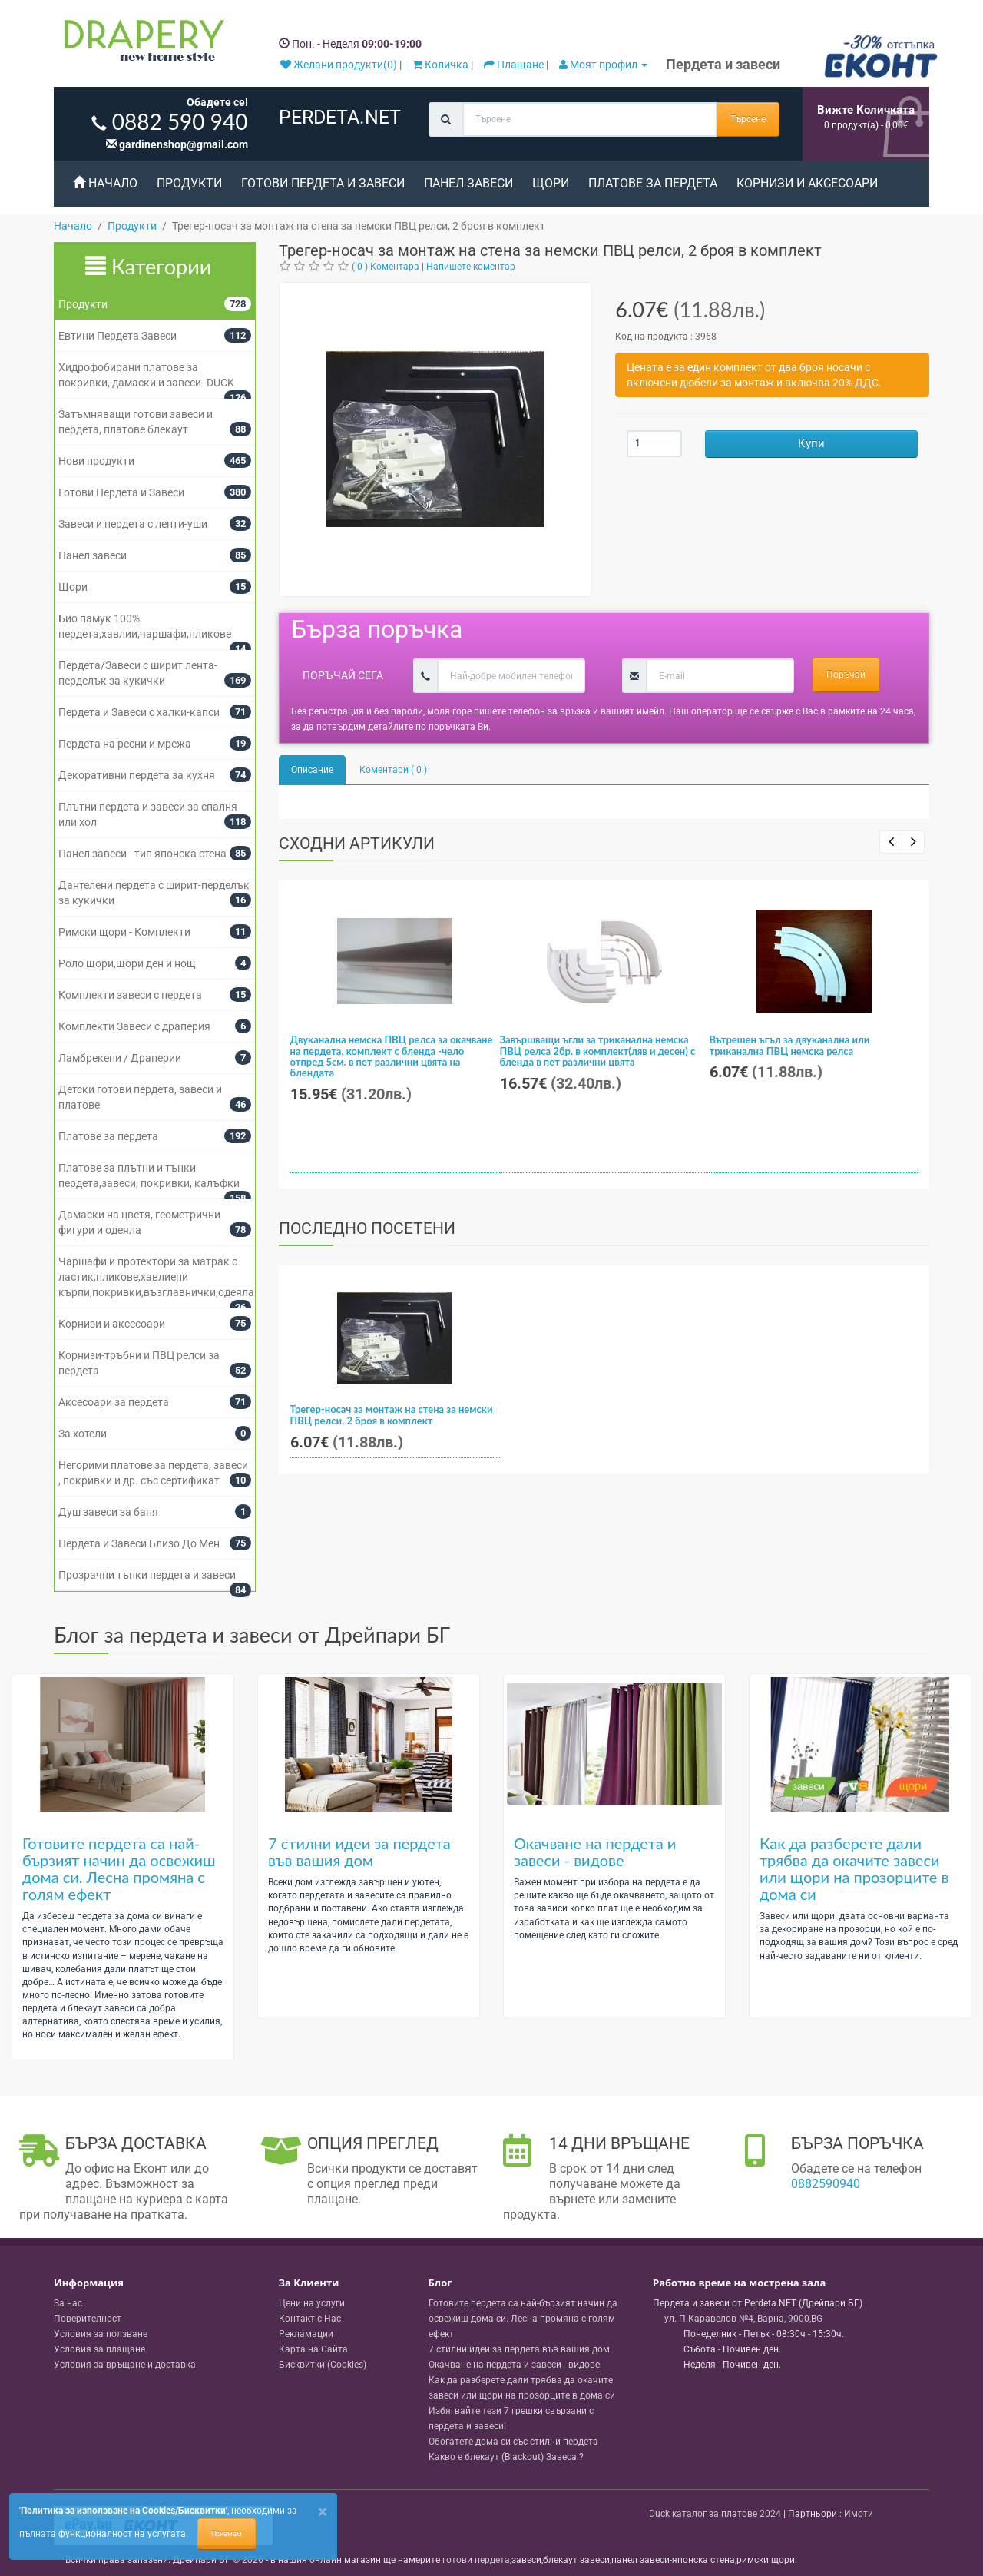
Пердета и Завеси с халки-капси (139, 712)
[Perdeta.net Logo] (140, 44)
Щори (550, 183)
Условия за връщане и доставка (125, 2364)
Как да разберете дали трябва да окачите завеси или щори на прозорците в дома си (854, 1868)
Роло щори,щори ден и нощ (127, 963)
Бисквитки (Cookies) (322, 2364)
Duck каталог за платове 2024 (715, 2513)
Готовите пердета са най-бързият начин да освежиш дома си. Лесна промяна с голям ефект (118, 1868)
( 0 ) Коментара (385, 266)
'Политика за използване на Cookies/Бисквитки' (123, 2510)
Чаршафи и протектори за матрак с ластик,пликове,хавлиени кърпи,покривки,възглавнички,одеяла (156, 1276)
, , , (743, 2318)
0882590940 (825, 2184)
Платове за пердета (652, 183)
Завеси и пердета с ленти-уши (132, 524)
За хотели (82, 1433)
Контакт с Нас (310, 2318)
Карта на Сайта (313, 2349)
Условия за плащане (99, 2349)
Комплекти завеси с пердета (130, 995)
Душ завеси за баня (108, 1512)
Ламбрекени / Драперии (119, 1058)
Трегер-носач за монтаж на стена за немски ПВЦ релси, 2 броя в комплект (391, 1414)
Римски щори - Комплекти (124, 932)
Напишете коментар (470, 266)
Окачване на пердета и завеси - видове (595, 1851)
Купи (811, 443)
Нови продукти (96, 461)
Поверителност (87, 2318)
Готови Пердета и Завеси (323, 183)
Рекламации (306, 2334)
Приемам (226, 2534)
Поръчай (846, 674)
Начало (105, 183)
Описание (312, 769)
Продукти (189, 183)
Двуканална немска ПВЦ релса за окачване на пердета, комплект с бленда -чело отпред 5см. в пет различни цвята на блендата (391, 1056)
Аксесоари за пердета (113, 1402)
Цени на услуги (312, 2303)
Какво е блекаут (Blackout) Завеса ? (506, 2457)
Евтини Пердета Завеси (117, 336)
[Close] (322, 2512)
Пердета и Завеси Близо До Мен (139, 1543)
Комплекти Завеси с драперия (134, 1026)
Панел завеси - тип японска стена (142, 853)
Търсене (748, 119)
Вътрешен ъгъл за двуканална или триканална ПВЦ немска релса (790, 1044)
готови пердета (476, 2559)
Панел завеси (468, 183)
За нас (68, 2303)
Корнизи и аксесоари (807, 183)
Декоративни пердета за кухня (136, 775)
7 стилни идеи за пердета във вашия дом (359, 1851)
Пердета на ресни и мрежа (124, 744)
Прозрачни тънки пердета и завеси (147, 1575)
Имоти (858, 2513)
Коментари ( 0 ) (393, 769)
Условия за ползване (100, 2334)
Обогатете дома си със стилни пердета (513, 2441)
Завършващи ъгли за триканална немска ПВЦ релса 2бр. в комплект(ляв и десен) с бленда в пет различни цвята (598, 1050)
